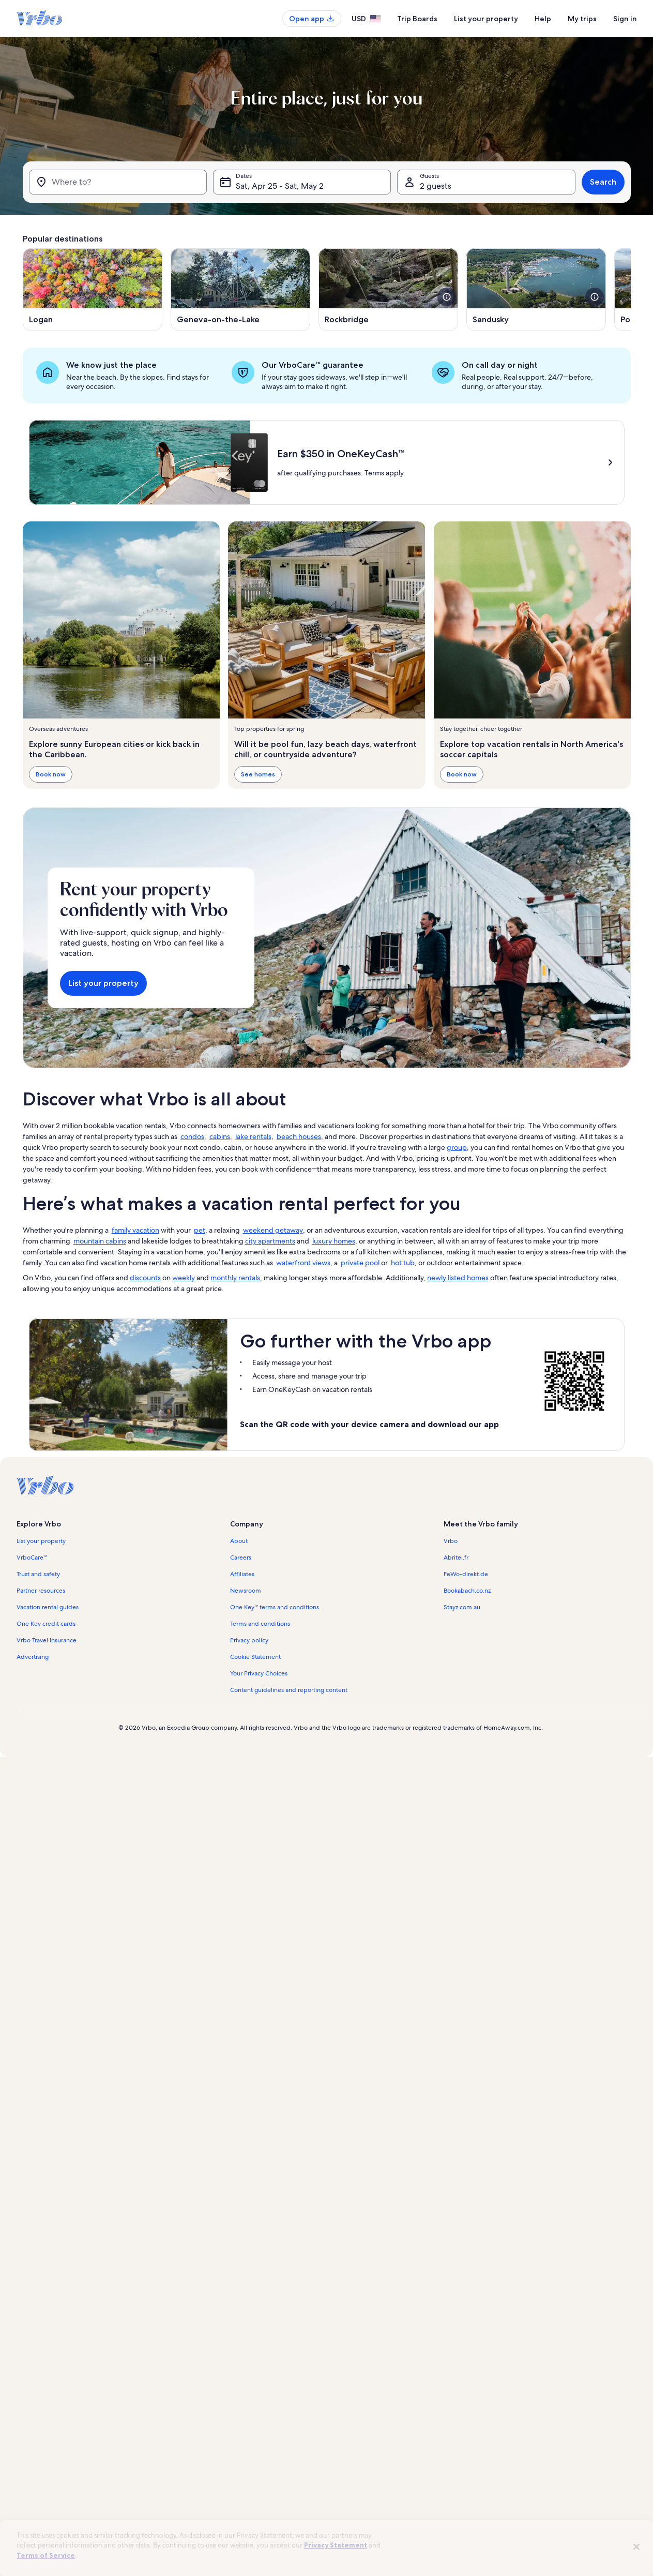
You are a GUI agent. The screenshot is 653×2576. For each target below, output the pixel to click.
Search (603, 182)
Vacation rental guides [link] (48, 1607)
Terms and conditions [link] (260, 1624)
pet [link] (199, 1230)
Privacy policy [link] (249, 1640)
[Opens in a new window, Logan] (92, 289)
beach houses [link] (299, 1136)
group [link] (457, 1147)
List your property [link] (41, 1541)
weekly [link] (183, 1277)
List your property (486, 18)
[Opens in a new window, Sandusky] (536, 289)
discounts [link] (145, 1277)
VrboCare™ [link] (32, 1557)
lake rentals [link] (253, 1136)
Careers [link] (240, 1557)
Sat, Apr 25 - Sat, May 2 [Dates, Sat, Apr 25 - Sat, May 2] (280, 186)
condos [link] (192, 1136)
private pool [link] (360, 1262)
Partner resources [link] (41, 1590)
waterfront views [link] (303, 1262)
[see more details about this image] (446, 297)
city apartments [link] (270, 1241)
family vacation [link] (135, 1230)
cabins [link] (219, 1136)
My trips (582, 18)
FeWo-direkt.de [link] (466, 1574)
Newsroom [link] (245, 1590)
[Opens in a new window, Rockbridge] (388, 289)
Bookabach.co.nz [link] (467, 1590)
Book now (51, 774)
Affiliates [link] (242, 1574)
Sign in (625, 18)
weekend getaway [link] (273, 1230)
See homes (258, 774)
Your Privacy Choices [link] (258, 1673)
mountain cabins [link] (99, 1241)
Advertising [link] (33, 1657)
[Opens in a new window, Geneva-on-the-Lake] (240, 289)
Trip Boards (417, 18)
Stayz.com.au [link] (462, 1607)
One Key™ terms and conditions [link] (275, 1607)
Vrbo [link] (451, 1541)
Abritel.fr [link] (456, 1557)
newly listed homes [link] (458, 1277)
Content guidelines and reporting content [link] (288, 1690)
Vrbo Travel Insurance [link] (47, 1640)
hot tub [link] (403, 1262)
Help (543, 18)
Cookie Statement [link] (255, 1657)
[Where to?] (118, 182)
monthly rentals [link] (235, 1277)
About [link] (239, 1541)
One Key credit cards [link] (46, 1624)
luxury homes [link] (333, 1241)
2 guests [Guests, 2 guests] (435, 186)
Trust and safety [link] (38, 1574)
